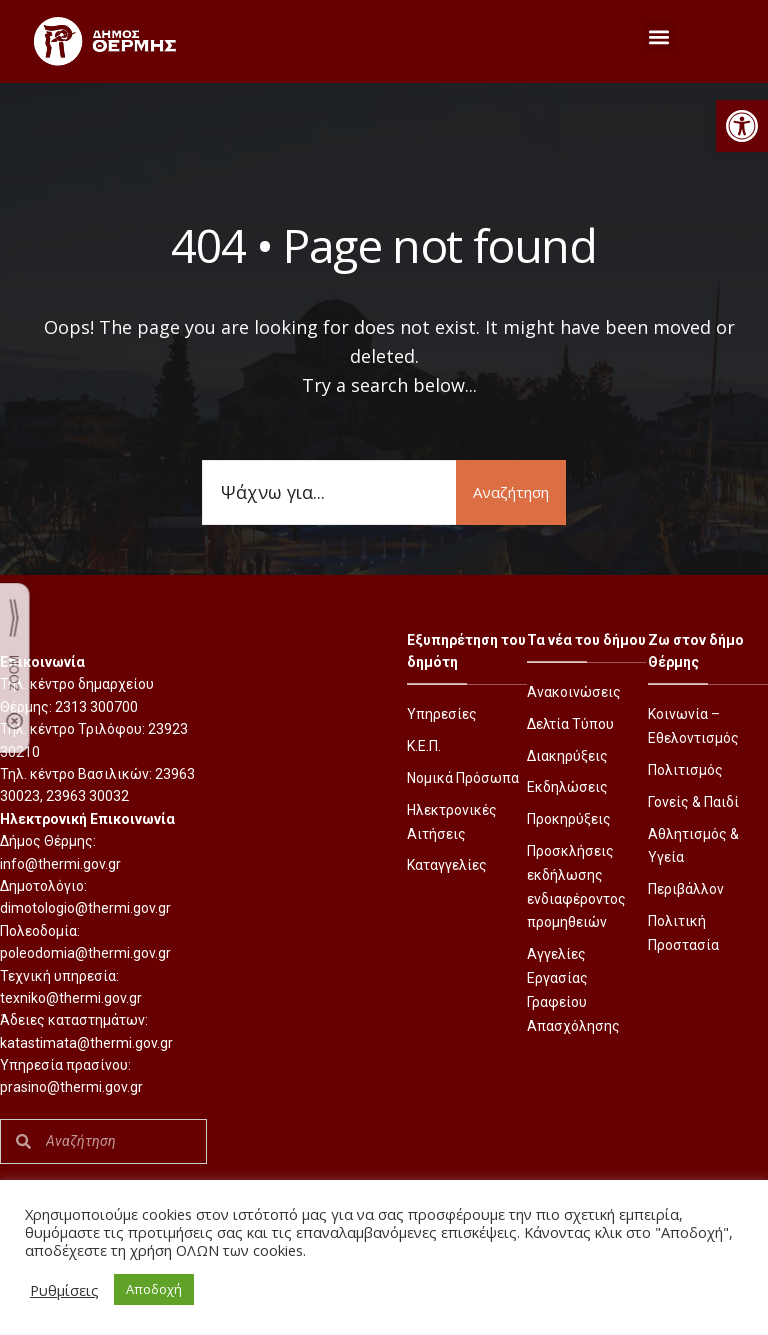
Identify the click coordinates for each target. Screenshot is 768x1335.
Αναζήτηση (511, 492)
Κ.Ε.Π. (424, 746)
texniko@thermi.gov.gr (71, 998)
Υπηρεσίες (442, 714)
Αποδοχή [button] (154, 1289)
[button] (742, 126)
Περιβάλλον (686, 889)
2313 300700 (96, 707)
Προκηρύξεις (569, 819)
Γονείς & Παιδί (693, 802)
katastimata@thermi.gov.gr (86, 1043)
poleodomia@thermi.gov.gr (85, 953)
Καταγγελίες (447, 865)
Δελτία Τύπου (570, 724)
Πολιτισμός (685, 770)
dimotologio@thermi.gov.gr (85, 908)
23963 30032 (87, 796)
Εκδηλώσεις (567, 787)
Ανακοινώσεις (574, 692)
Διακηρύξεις (567, 756)
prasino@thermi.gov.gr (71, 1087)
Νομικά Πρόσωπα (463, 778)
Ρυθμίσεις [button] (64, 1290)
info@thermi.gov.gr (60, 864)
